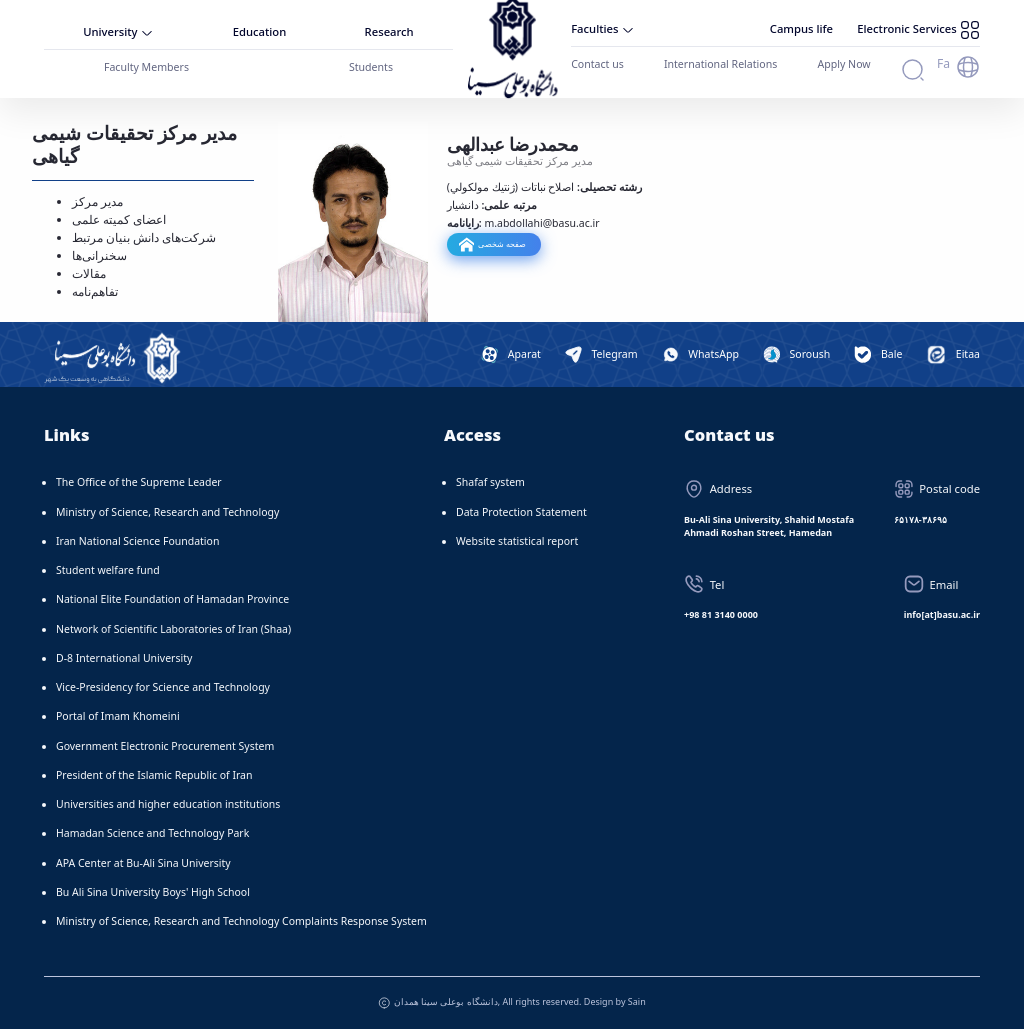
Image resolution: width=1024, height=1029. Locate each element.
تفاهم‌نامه (95, 290)
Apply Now (841, 63)
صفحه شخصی (501, 243)
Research (389, 32)
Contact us (597, 63)
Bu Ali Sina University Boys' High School (153, 891)
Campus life (810, 29)
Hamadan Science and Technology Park (152, 832)
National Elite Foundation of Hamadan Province (172, 598)
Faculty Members (146, 66)
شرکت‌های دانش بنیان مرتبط (144, 236)
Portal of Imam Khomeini (118, 715)
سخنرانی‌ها (99, 254)
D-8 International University (124, 657)
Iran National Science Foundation (137, 540)
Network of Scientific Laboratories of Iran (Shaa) (173, 628)
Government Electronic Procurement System (165, 745)
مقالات (89, 272)
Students (371, 66)
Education (259, 32)
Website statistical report (517, 540)
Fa (943, 62)
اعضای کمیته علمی (119, 218)
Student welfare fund (108, 569)
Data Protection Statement (521, 511)
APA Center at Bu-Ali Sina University (143, 862)
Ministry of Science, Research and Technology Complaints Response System (241, 920)
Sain (637, 1000)
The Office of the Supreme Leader (139, 481)
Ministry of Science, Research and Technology (167, 511)
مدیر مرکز (97, 200)
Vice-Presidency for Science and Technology (163, 686)
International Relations (719, 63)
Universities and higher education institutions (168, 803)
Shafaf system (490, 481)
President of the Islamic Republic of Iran (154, 774)
